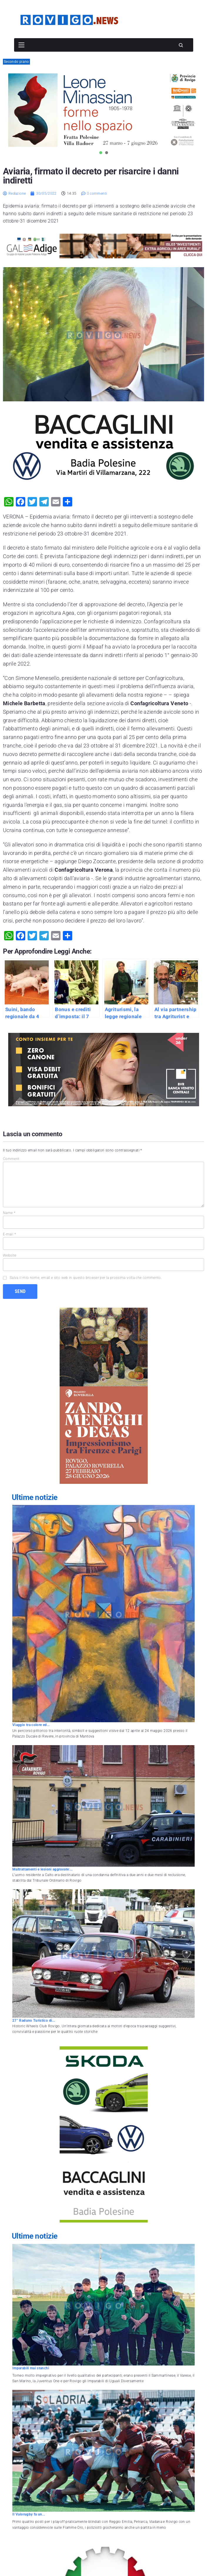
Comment (11, 1159)
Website (9, 1255)
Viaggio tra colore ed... (31, 1725)
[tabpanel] (103, 110)
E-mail (9, 1234)
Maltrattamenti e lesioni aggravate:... (42, 1869)
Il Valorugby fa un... (28, 2514)
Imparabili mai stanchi (31, 2368)
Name (9, 1213)
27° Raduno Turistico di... (33, 2020)
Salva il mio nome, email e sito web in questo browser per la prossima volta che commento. (86, 1278)
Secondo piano (16, 62)
